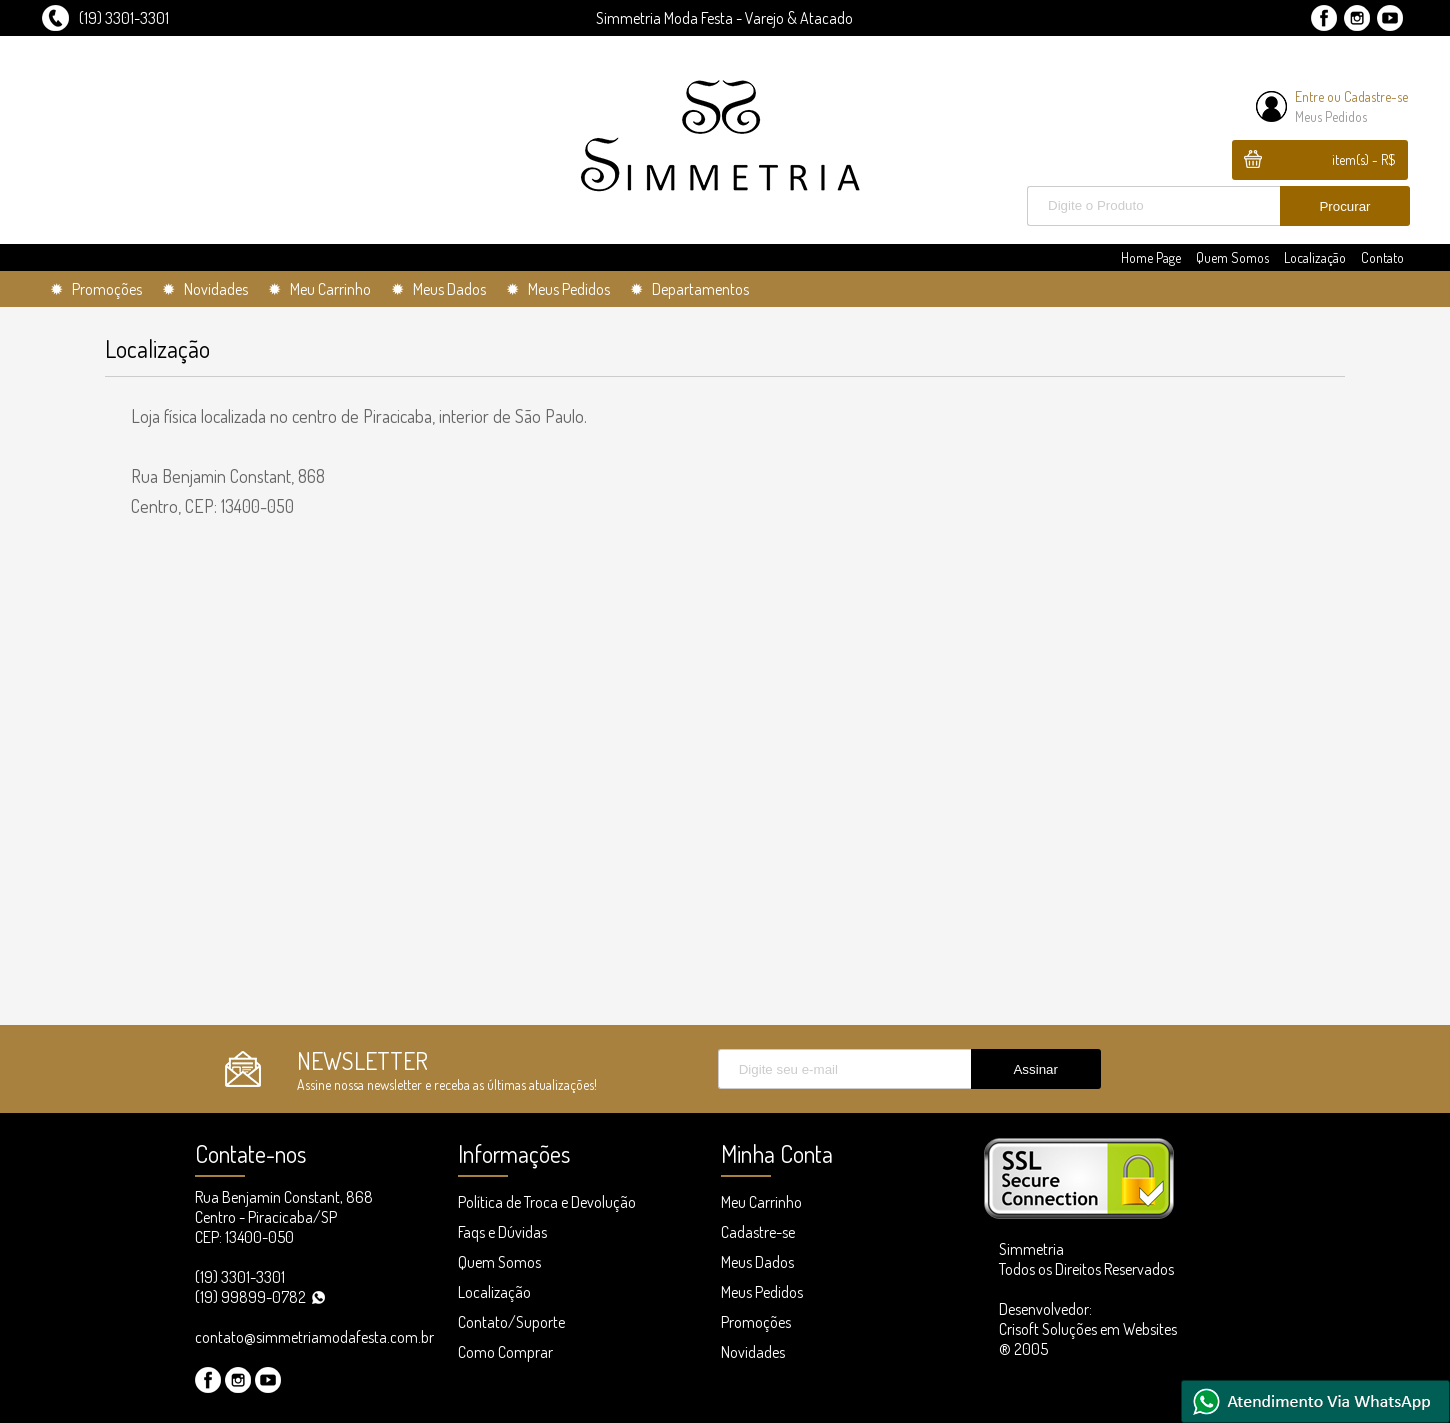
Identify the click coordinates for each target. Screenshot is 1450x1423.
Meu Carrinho (761, 1202)
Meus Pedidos (1331, 116)
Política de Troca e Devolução (547, 1202)
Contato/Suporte (511, 1322)
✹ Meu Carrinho (319, 289)
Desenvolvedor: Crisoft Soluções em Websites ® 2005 (1088, 1329)
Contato (1382, 257)
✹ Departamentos (689, 289)
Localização (1315, 257)
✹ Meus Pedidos (558, 289)
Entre (1309, 96)
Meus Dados (757, 1262)
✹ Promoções (96, 289)
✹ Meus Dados (438, 289)
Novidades (753, 1352)
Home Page (1151, 257)
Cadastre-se (1376, 96)
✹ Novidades (205, 289)
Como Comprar (505, 1352)
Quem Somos (1232, 257)
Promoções (756, 1322)
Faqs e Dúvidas (502, 1232)
